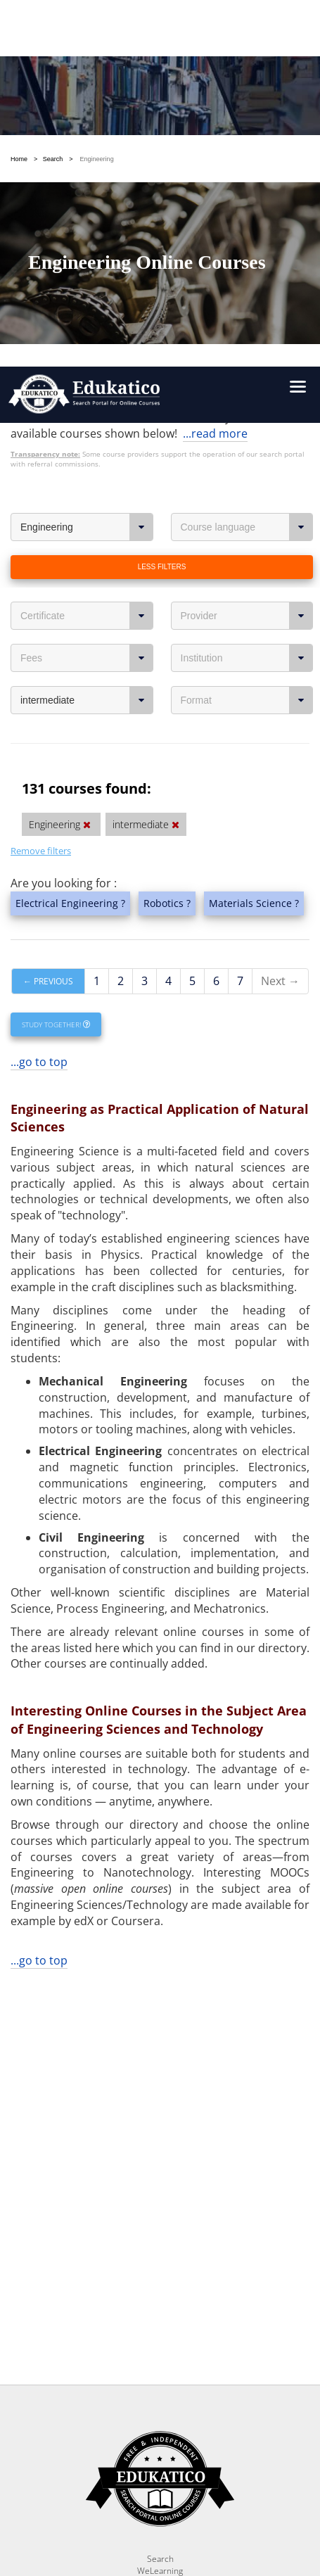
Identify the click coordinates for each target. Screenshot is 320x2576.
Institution (247, 257)
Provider (247, 215)
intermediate (86, 300)
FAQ (160, 2240)
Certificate (86, 215)
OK (193, 2363)
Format (247, 300)
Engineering (86, 127)
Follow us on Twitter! (222, 2518)
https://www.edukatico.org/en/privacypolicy (131, 2417)
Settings (82, 2363)
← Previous (48, 581)
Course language (247, 127)
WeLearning (160, 2204)
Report (160, 2216)
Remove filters (41, 450)
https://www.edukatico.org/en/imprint (159, 2433)
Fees (86, 257)
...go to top (39, 661)
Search (160, 2192)
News (160, 2228)
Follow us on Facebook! (102, 2518)
